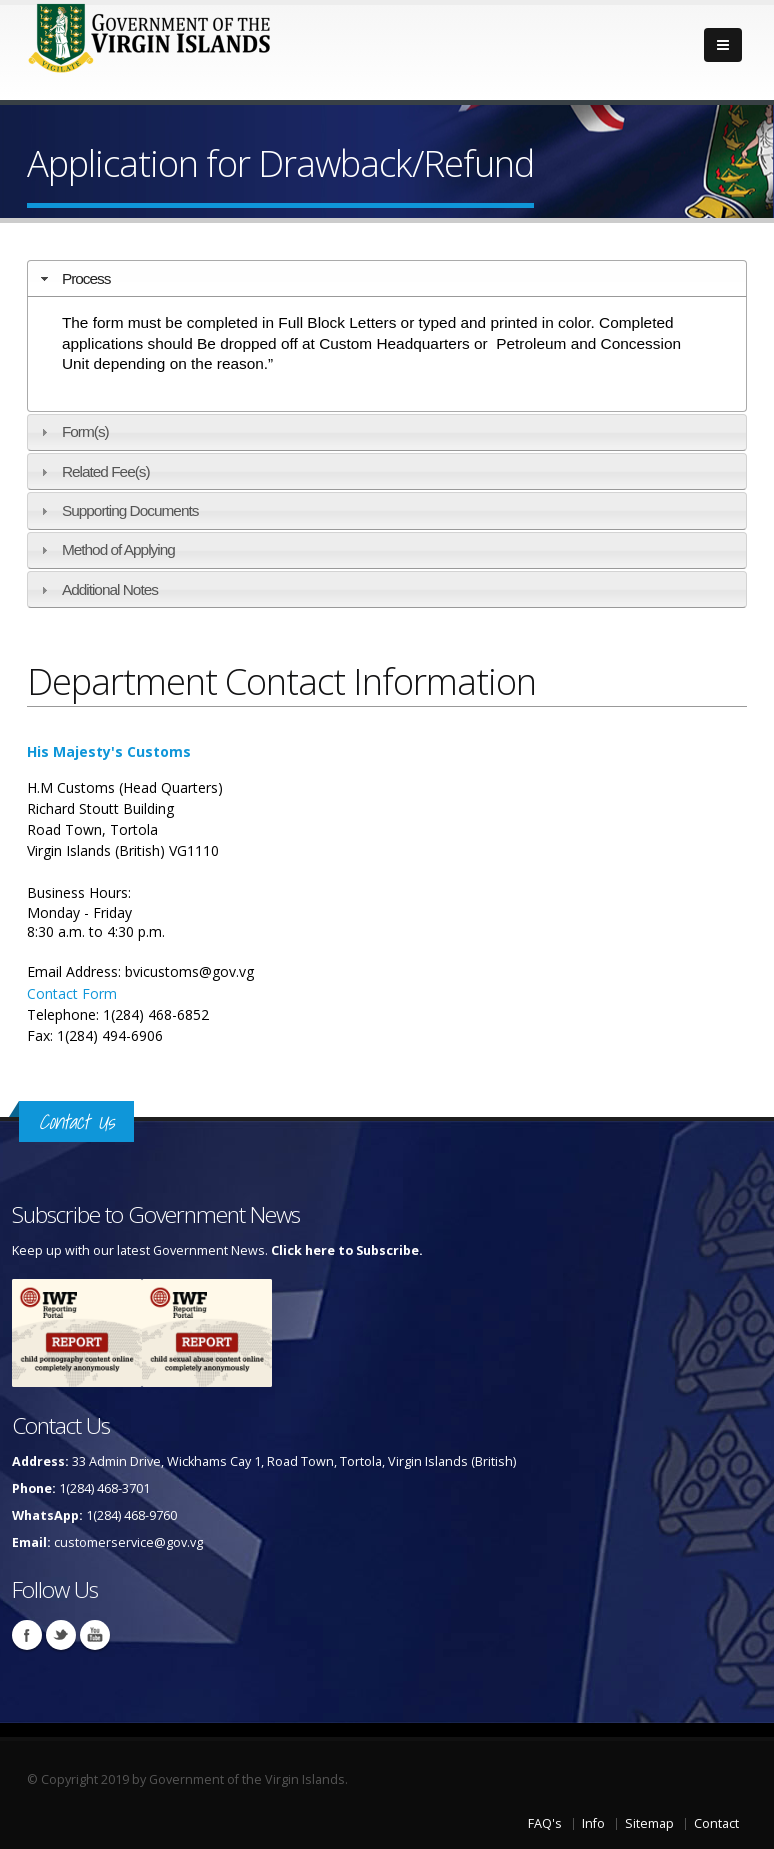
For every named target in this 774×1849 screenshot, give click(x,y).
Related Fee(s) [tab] (93, 471)
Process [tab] (73, 278)
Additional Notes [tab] (97, 589)
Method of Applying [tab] (105, 549)
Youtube (95, 1635)
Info (593, 1823)
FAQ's (545, 1823)
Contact (716, 1823)
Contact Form (72, 993)
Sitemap (649, 1823)
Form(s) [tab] (72, 431)
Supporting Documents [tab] (117, 510)
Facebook (27, 1635)
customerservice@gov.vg (128, 1542)
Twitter (61, 1635)
